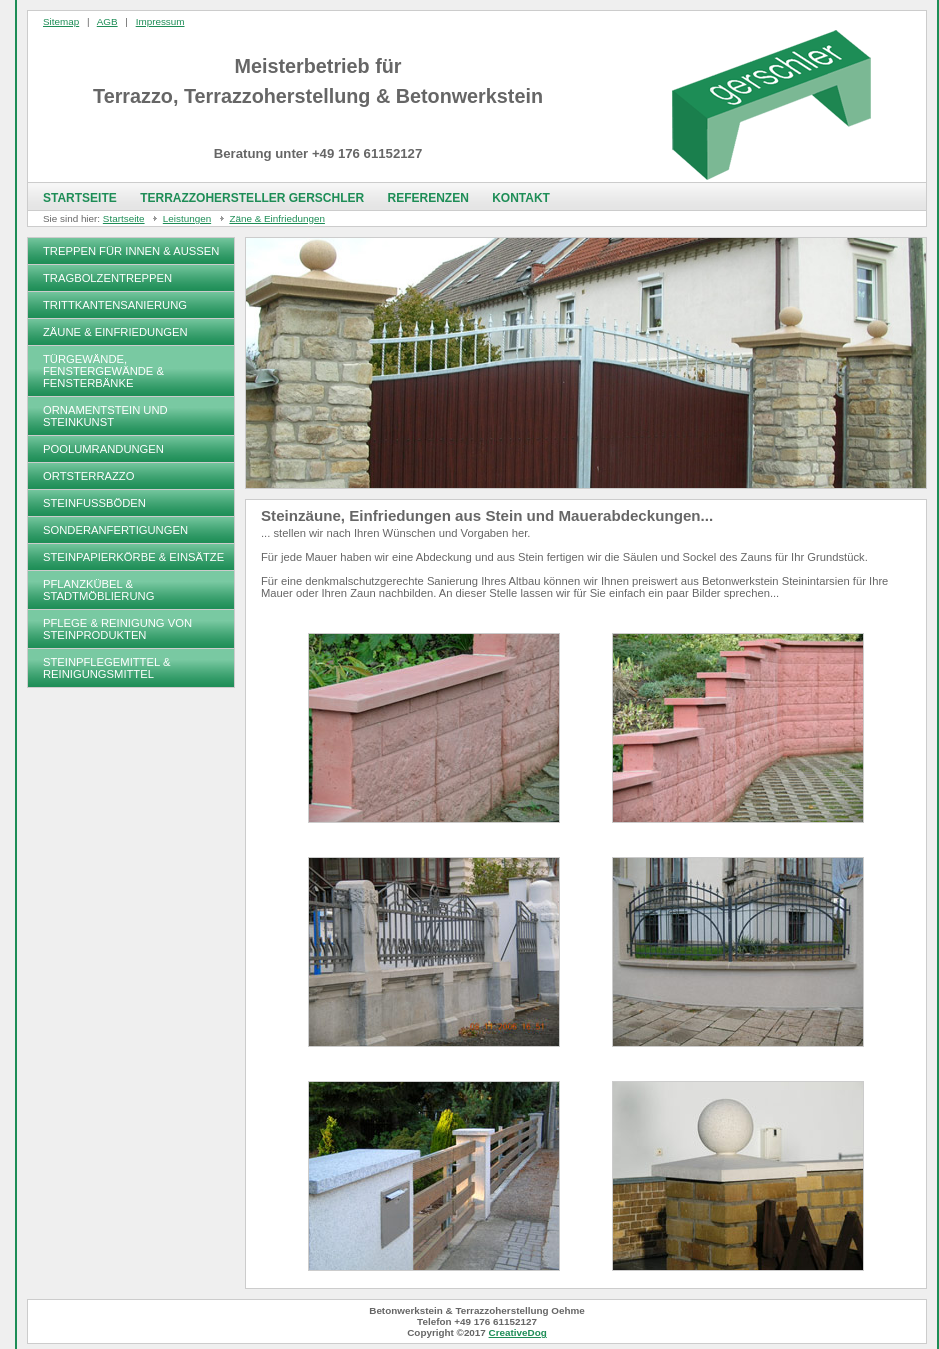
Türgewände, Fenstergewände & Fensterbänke (103, 371)
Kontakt (521, 198)
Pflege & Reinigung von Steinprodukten (117, 629)
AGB (107, 21)
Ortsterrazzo (88, 476)
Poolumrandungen (103, 449)
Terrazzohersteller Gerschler (252, 198)
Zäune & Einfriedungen (115, 332)
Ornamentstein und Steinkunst (105, 416)
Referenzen (427, 198)
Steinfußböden (94, 503)
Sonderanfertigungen (115, 530)
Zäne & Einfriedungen (277, 218)
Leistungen (187, 218)
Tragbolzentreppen (107, 278)
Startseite (80, 198)
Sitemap (61, 21)
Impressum (160, 21)
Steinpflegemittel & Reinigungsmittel (106, 668)
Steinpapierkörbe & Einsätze (133, 557)
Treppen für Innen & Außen (131, 251)
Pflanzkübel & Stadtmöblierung (98, 590)
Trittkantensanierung (115, 305)
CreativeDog (518, 1332)
